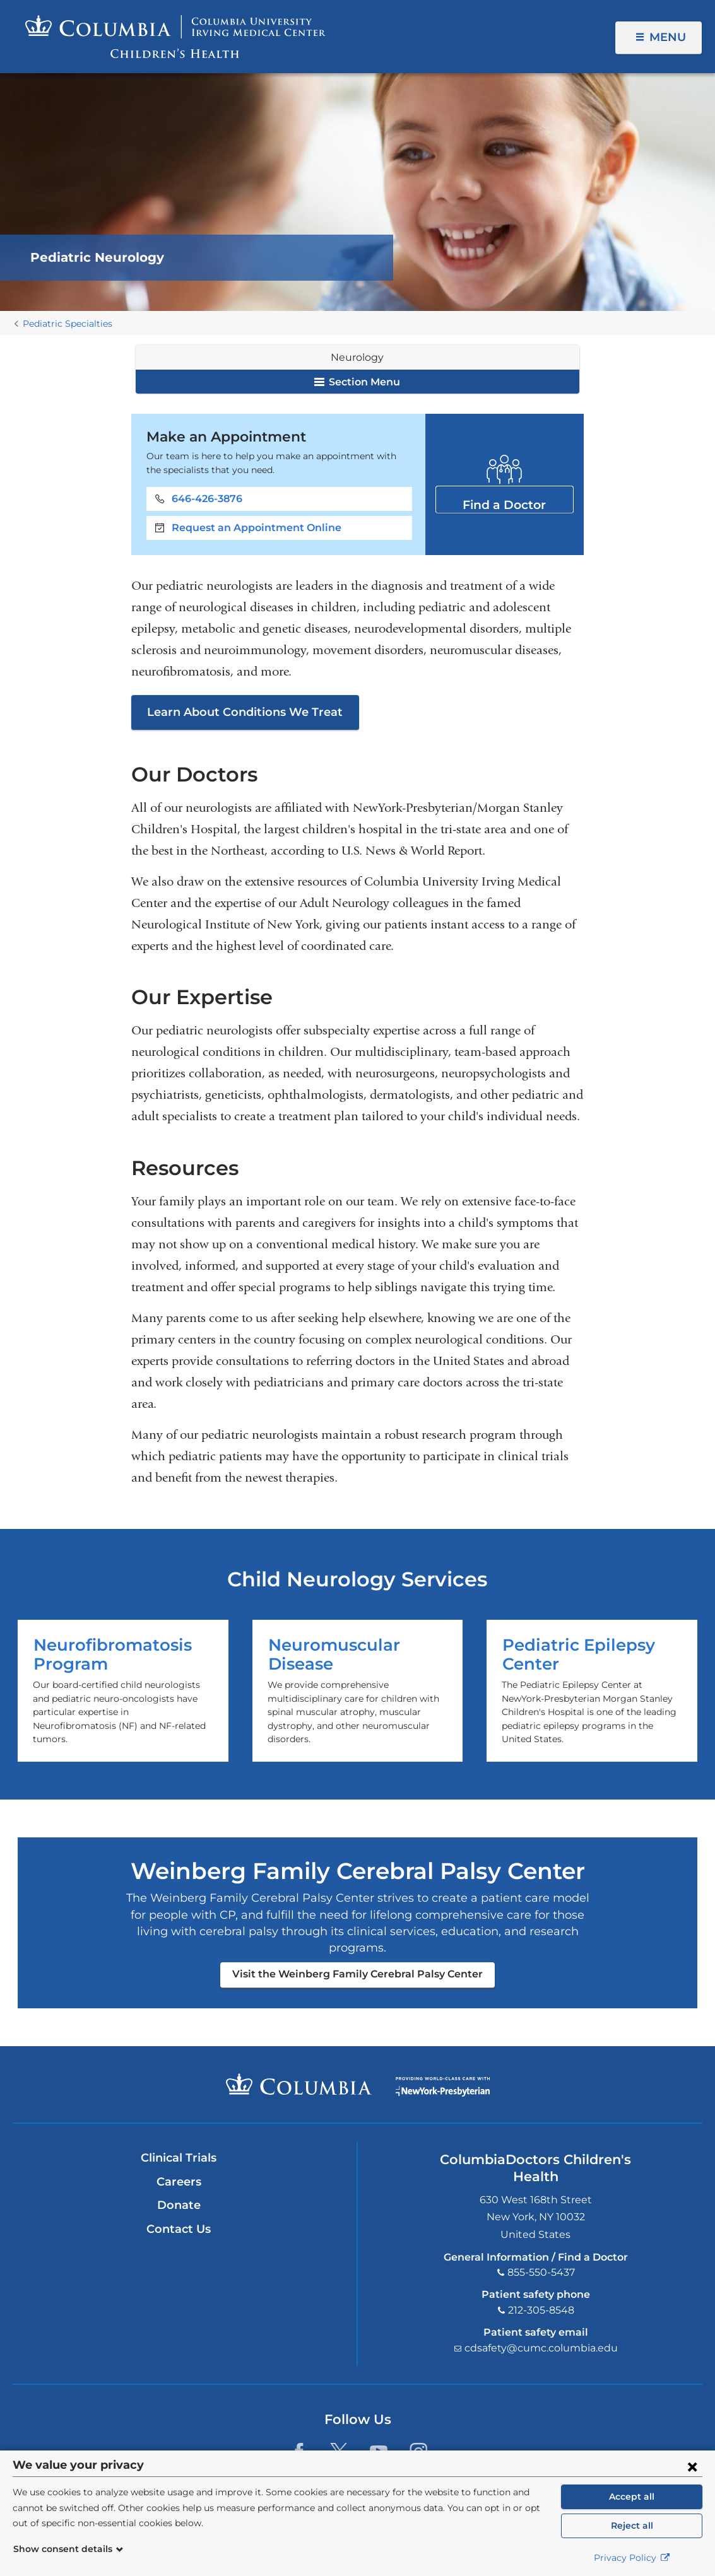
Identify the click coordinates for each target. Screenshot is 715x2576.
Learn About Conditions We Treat (245, 712)
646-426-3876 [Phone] (207, 499)
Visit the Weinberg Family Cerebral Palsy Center (357, 1974)
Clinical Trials (178, 2158)
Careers (179, 2182)
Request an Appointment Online (256, 528)
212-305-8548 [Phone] (541, 2310)
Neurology (357, 357)
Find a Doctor (505, 499)
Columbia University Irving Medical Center (299, 2084)
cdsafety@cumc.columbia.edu (541, 2348)
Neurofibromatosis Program (123, 1691)
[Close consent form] (692, 2466)
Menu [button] (667, 37)
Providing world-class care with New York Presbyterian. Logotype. (443, 2092)
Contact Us (178, 2229)
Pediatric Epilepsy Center (592, 1691)
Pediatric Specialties (67, 324)
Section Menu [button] (357, 382)
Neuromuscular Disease (357, 1691)
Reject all (632, 2525)
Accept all (631, 2496)
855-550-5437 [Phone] (541, 2272)
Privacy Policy (632, 2557)
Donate (179, 2205)
